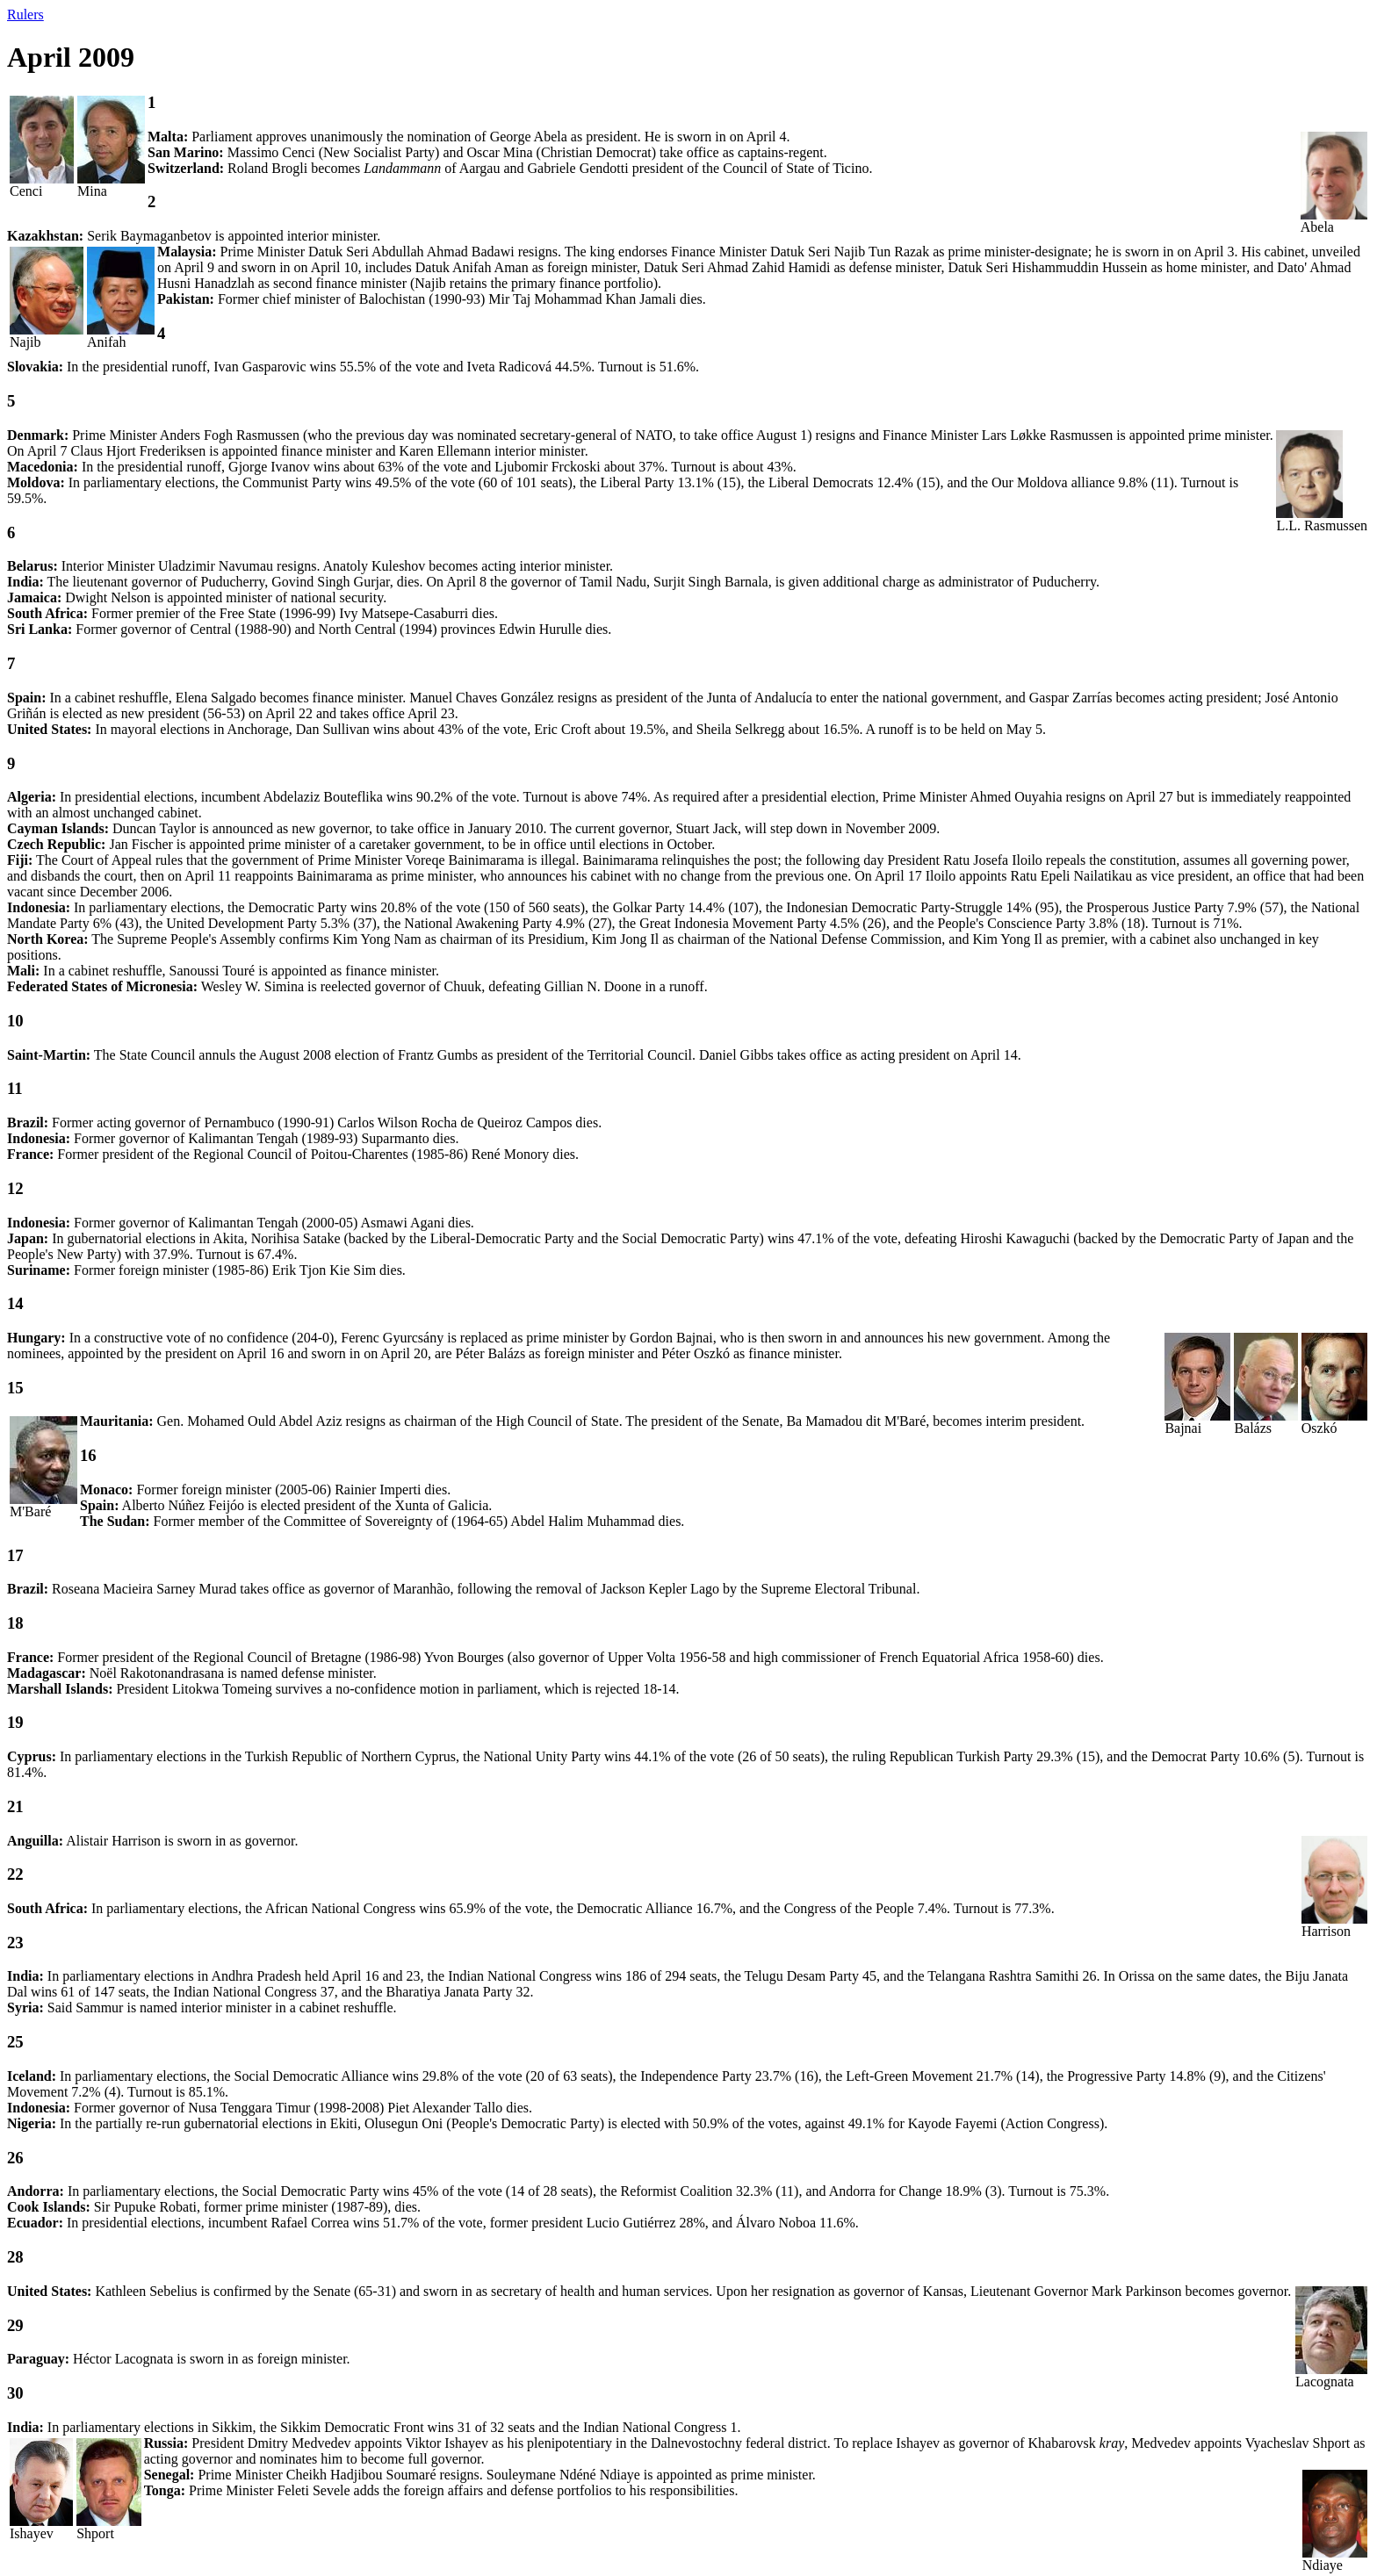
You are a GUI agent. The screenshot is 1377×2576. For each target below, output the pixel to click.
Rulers (25, 14)
